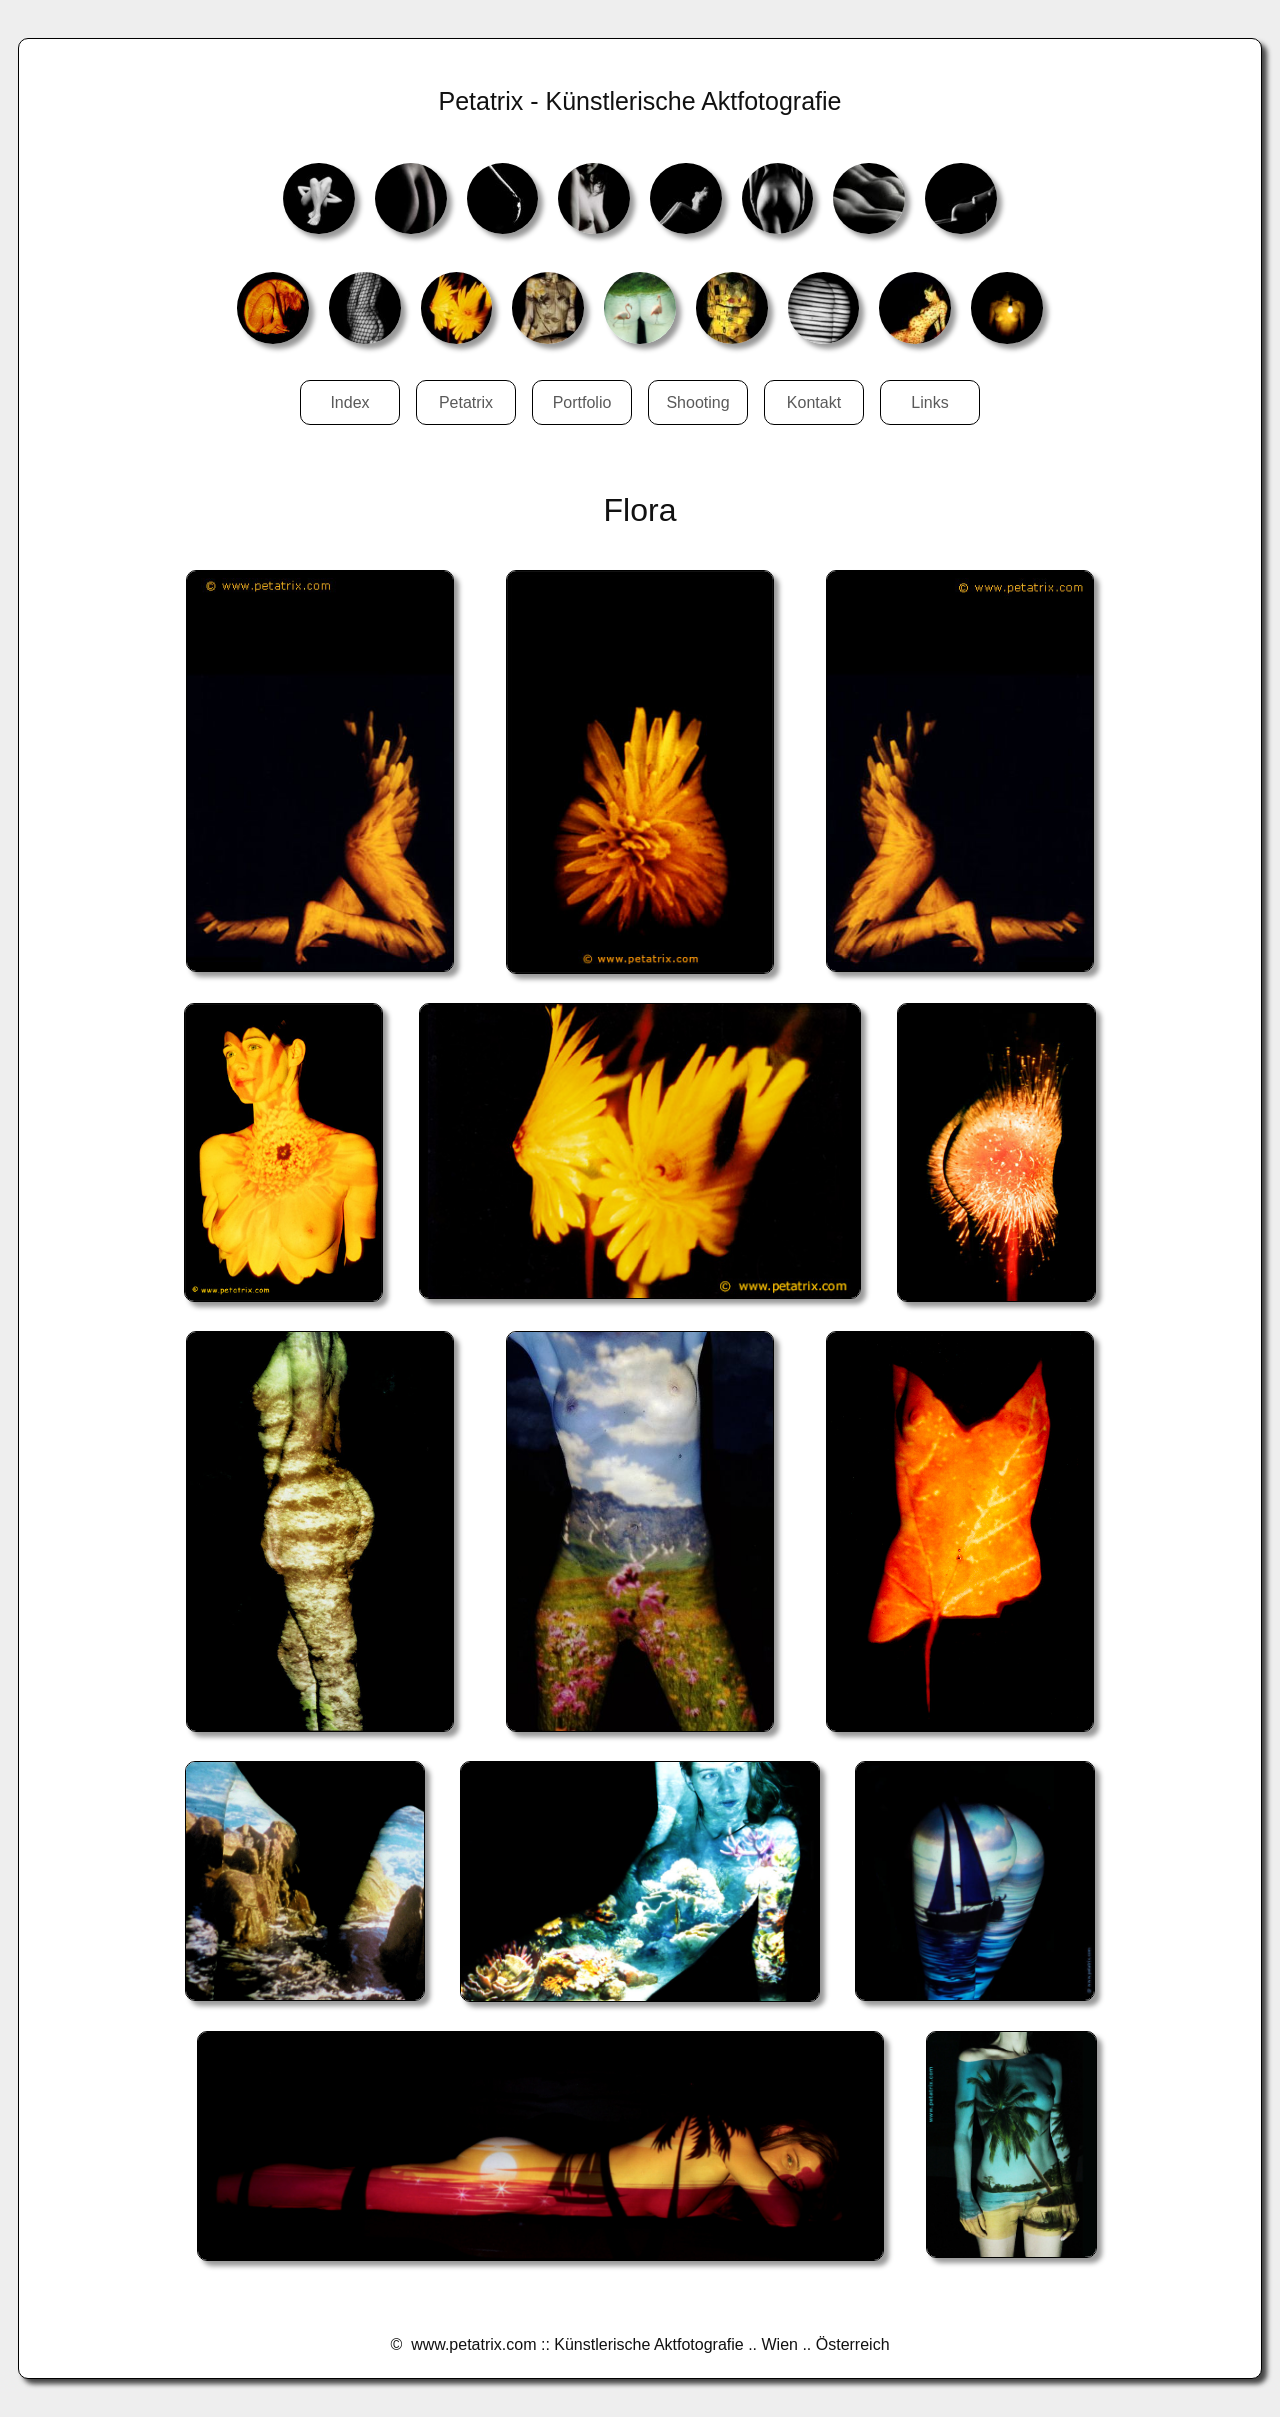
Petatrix (466, 402)
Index (349, 402)
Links (929, 402)
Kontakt (814, 402)
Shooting (697, 402)
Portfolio (582, 402)
